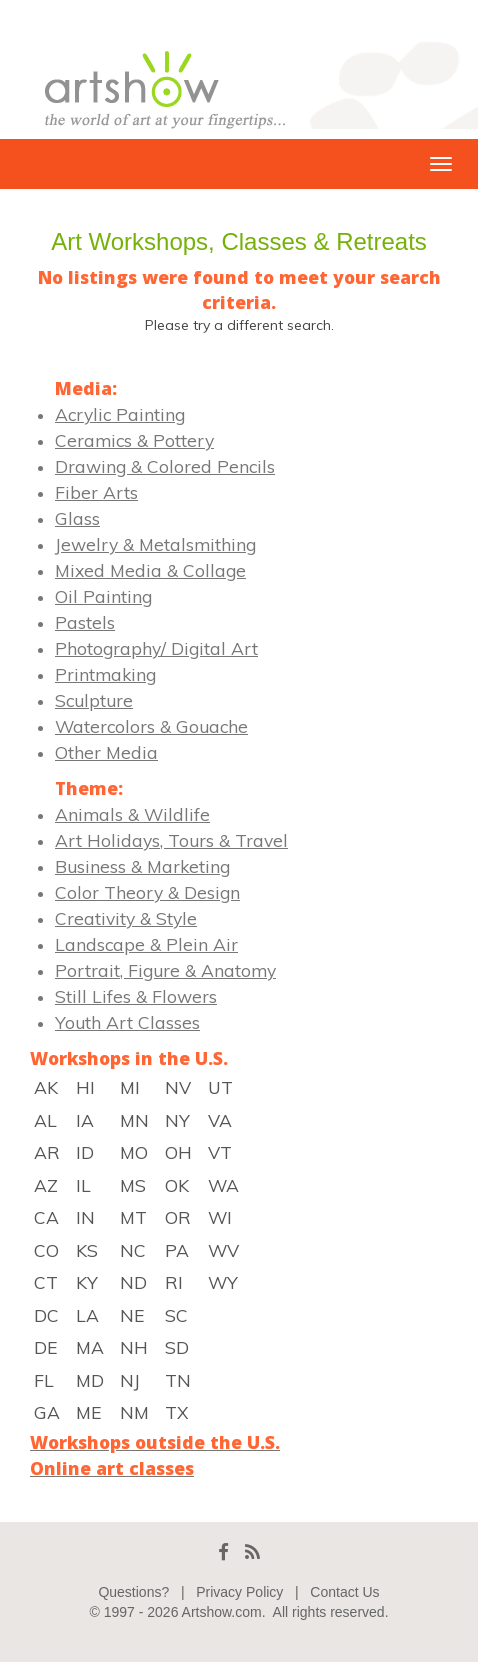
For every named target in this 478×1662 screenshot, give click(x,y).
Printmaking (105, 674)
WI (220, 1217)
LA (87, 1315)
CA (46, 1217)
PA (177, 1250)
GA (47, 1412)
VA (220, 1120)
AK (46, 1087)
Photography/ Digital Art (156, 648)
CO (46, 1250)
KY (87, 1282)
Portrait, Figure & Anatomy (165, 970)
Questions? (133, 1592)
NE (132, 1315)
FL (44, 1380)
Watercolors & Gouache (151, 726)
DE (45, 1347)
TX (176, 1412)
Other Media (106, 752)
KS (87, 1250)
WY (223, 1282)
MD (90, 1380)
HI (85, 1087)
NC (133, 1250)
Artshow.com (222, 1612)
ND (133, 1282)
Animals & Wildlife (132, 814)
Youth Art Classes (127, 1022)
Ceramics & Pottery (134, 440)
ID (85, 1152)
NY (177, 1120)
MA (90, 1347)
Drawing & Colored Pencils (165, 466)
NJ (130, 1380)
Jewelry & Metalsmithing (155, 544)
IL (83, 1185)
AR (47, 1152)
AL (45, 1120)
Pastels (85, 622)
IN (85, 1217)
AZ (46, 1185)
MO (134, 1152)
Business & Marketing (142, 866)
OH (178, 1152)
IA (85, 1120)
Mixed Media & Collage (150, 570)
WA (223, 1185)
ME (88, 1412)
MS (133, 1185)
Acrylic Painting (120, 414)
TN (178, 1380)
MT (133, 1217)
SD (177, 1347)
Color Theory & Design (147, 892)
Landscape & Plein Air (146, 944)
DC (46, 1315)
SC (176, 1315)
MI (130, 1087)
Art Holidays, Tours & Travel (171, 840)
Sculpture (94, 700)
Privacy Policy (239, 1592)
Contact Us (344, 1592)
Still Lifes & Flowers (136, 996)
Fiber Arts (96, 492)
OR (178, 1217)
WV (223, 1250)
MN (134, 1120)
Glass (77, 518)
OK (177, 1185)
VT (220, 1152)
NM (134, 1412)
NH (134, 1347)
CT (46, 1282)
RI (174, 1282)
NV (178, 1087)
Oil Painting (103, 596)
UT (220, 1087)
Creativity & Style (126, 918)
